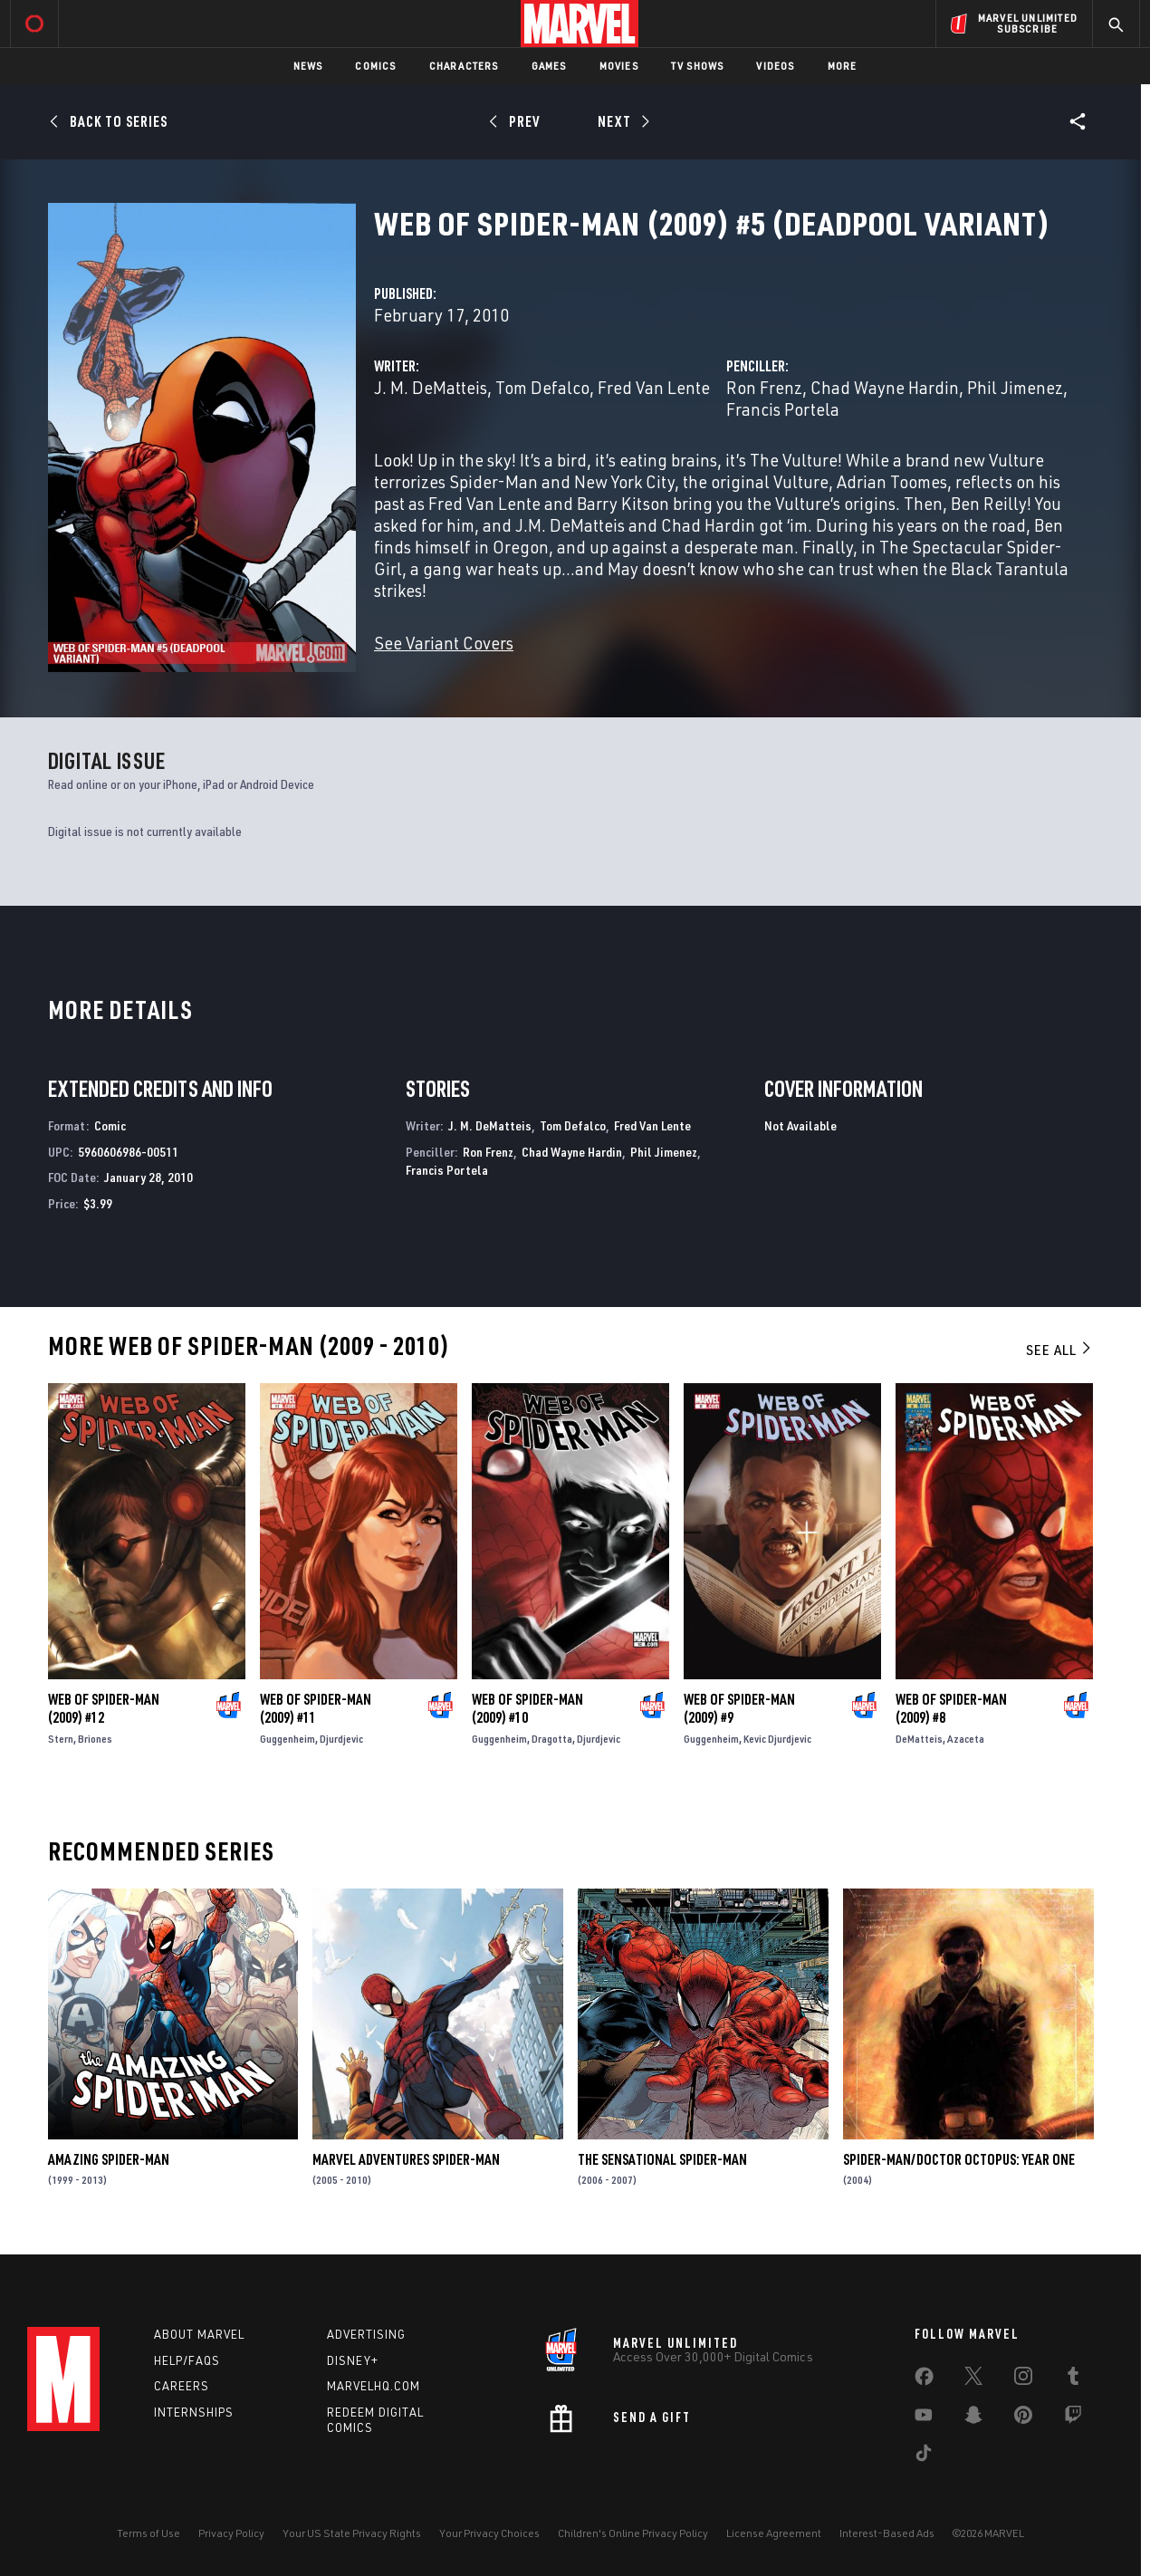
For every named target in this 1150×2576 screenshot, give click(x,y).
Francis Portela (782, 409)
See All (1059, 1350)
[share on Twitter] (973, 2379)
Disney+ (353, 2360)
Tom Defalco (542, 387)
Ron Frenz (764, 387)
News (308, 65)
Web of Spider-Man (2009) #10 (527, 1708)
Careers (181, 2386)
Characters (464, 65)
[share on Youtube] (924, 2418)
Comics (375, 65)
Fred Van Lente (654, 387)
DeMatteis (919, 1738)
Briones (95, 1738)
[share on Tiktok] (924, 2456)
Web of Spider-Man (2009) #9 (739, 1708)
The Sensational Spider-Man (662, 2159)
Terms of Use (148, 2533)
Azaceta (965, 1738)
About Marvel (199, 2334)
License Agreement (773, 2533)
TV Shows (697, 65)
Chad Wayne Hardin (884, 387)
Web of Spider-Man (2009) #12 (103, 1708)
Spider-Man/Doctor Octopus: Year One (959, 2159)
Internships (194, 2412)
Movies (618, 65)
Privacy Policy (231, 2533)
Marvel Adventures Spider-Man (406, 2159)
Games (549, 65)
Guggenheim (287, 1738)
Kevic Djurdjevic (777, 1738)
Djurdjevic (341, 1738)
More (843, 65)
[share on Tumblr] (1073, 2379)
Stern (60, 1738)
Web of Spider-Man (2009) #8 (951, 1708)
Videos (775, 65)
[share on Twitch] (1073, 2418)
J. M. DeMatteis (430, 387)
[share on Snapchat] (973, 2418)
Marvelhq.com (373, 2386)
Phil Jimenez (1015, 387)
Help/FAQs (187, 2360)
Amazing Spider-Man (108, 2159)
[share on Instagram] (1023, 2379)
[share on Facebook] (924, 2380)
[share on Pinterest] (1023, 2418)
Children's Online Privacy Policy (633, 2533)
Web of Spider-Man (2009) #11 (315, 1708)
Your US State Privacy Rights (352, 2533)
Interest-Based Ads (886, 2533)
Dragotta (552, 1738)
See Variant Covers (443, 642)
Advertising (366, 2334)
